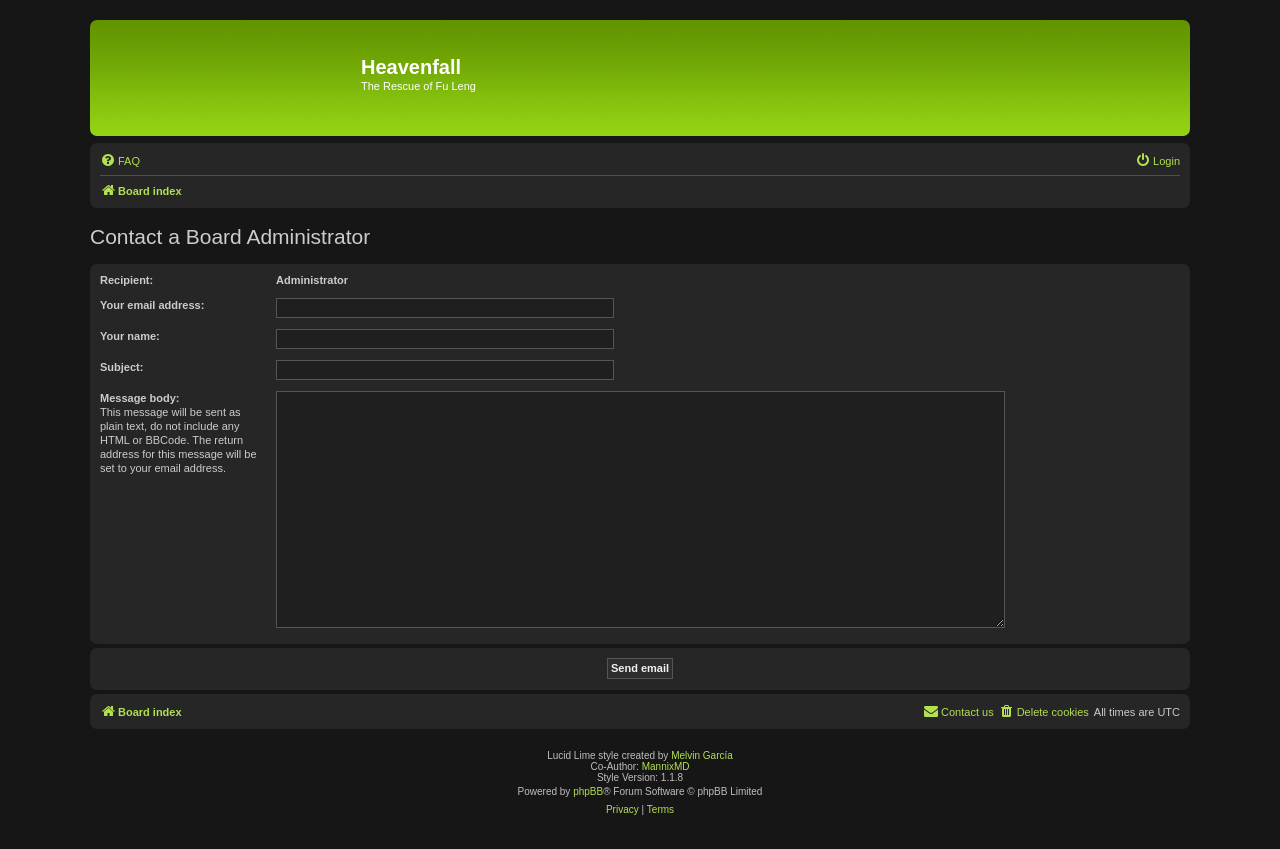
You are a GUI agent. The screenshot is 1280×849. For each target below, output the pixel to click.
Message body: (139, 398)
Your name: (130, 336)
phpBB (588, 791)
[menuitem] (120, 161)
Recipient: (126, 280)
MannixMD (666, 766)
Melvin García (702, 755)
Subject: (121, 367)
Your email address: (152, 305)
